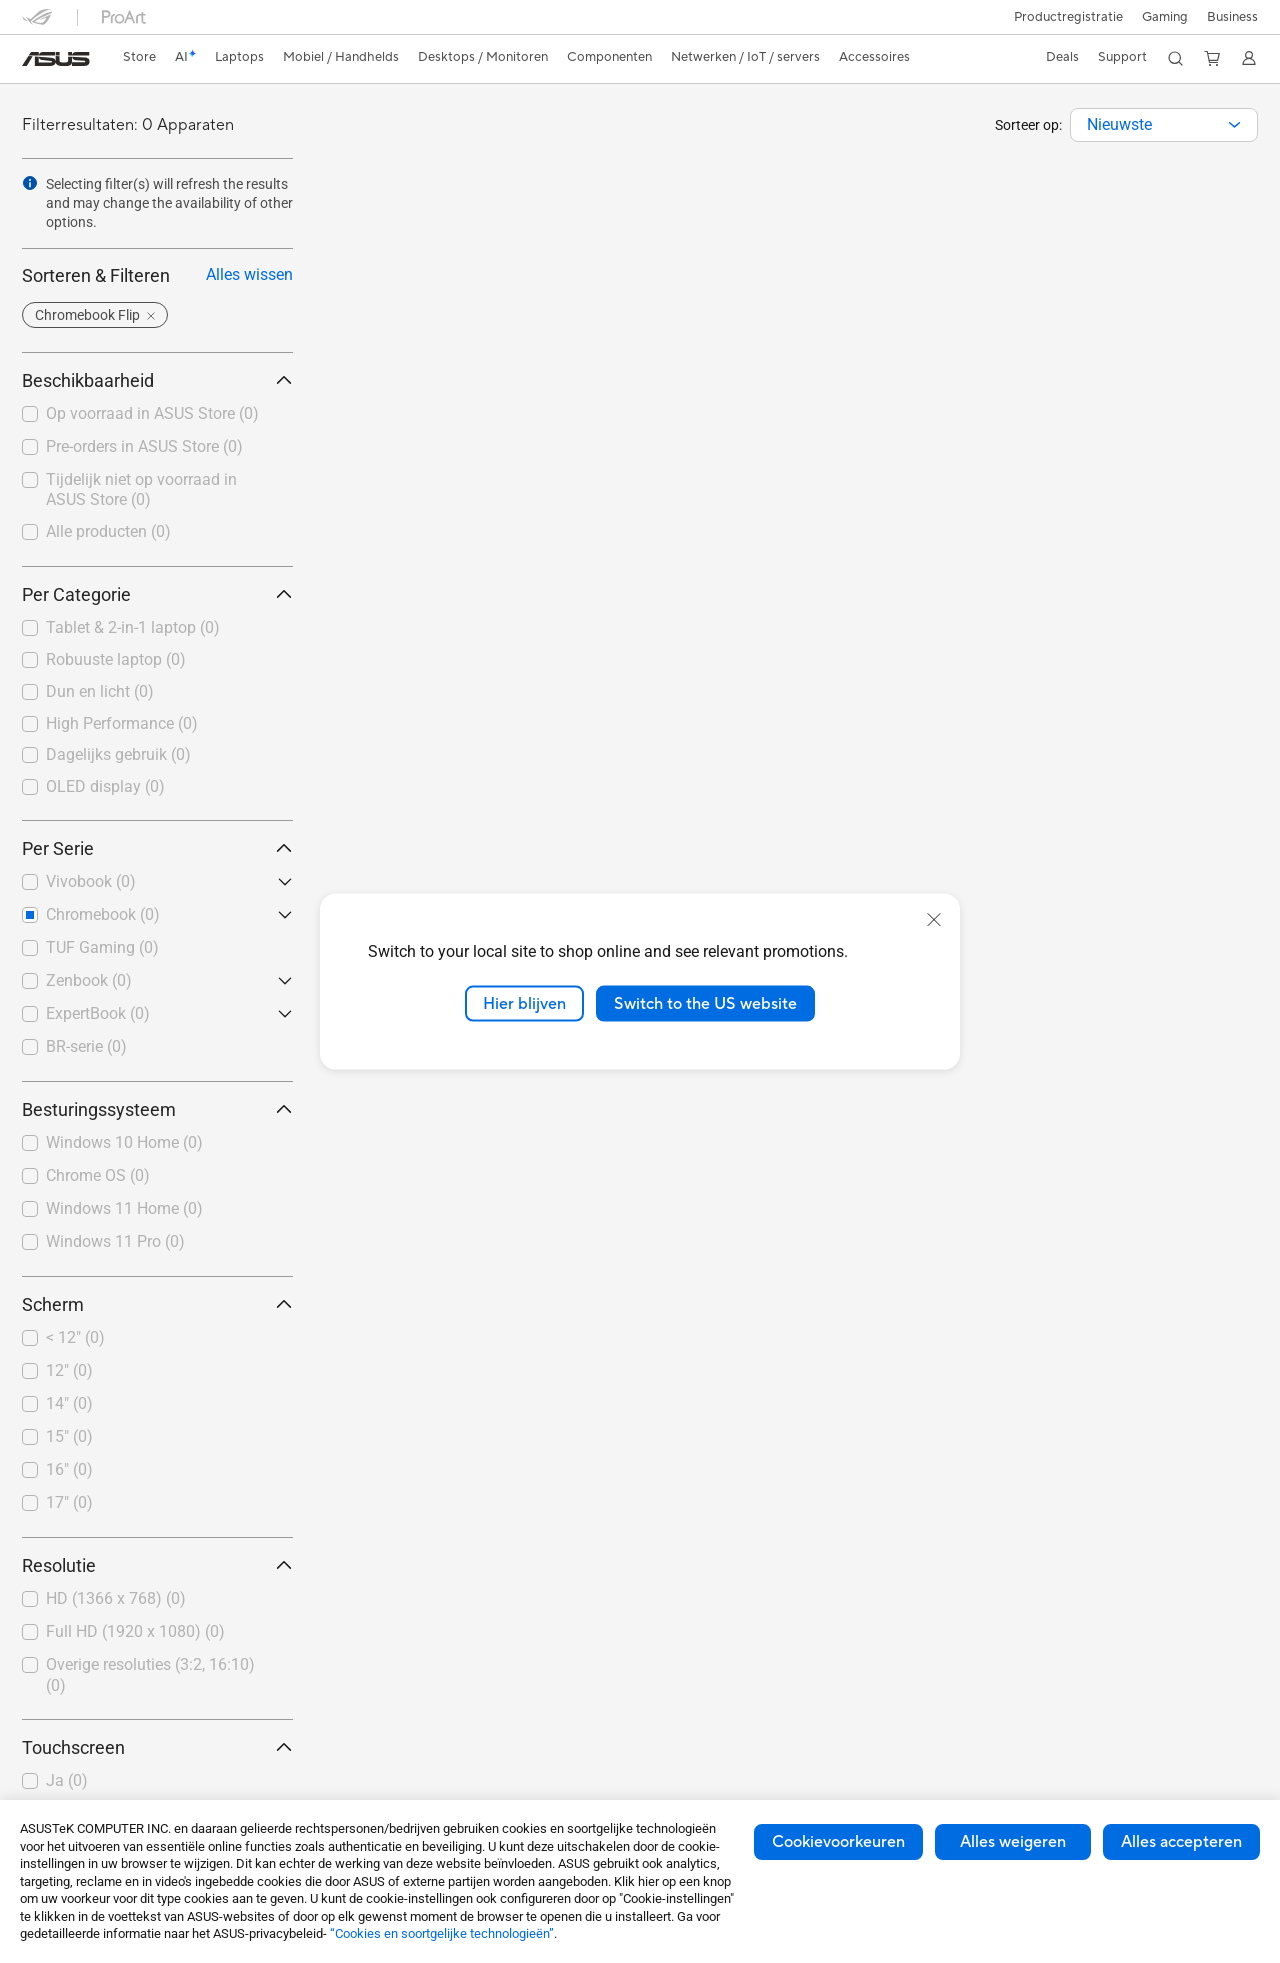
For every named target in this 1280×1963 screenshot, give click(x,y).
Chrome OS (98, 1175)
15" (69, 1436)
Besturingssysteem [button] (157, 1109)
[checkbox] (157, 629)
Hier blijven (524, 1003)
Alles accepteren (1181, 1842)
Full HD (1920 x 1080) (135, 1631)
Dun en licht (100, 691)
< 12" (75, 1337)
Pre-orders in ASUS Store (144, 446)
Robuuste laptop (116, 659)
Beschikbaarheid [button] (157, 380)
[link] (56, 59)
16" (69, 1469)
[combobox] (1164, 125)
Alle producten (108, 531)
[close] (934, 919)
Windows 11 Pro (115, 1241)
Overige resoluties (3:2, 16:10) (150, 1675)
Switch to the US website (705, 1003)
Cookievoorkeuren (838, 1842)
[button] (1163, 17)
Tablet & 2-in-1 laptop (133, 627)
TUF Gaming (102, 947)
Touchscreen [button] (157, 1747)
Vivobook (91, 881)
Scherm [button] (157, 1304)
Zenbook (89, 980)
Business (1232, 17)
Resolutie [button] (157, 1565)
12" (69, 1370)
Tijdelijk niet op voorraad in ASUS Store (141, 490)
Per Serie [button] (157, 848)
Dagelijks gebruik (118, 754)
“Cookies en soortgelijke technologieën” (442, 1933)
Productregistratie (1064, 17)
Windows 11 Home (124, 1208)
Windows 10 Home (124, 1142)
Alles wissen (249, 274)
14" (69, 1403)
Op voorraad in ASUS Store (152, 413)
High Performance (122, 723)
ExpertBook (98, 1013)
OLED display (105, 786)
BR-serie (86, 1046)
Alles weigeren (1013, 1842)
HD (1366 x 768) (116, 1598)
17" (69, 1502)
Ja (67, 1780)
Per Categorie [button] (157, 594)
